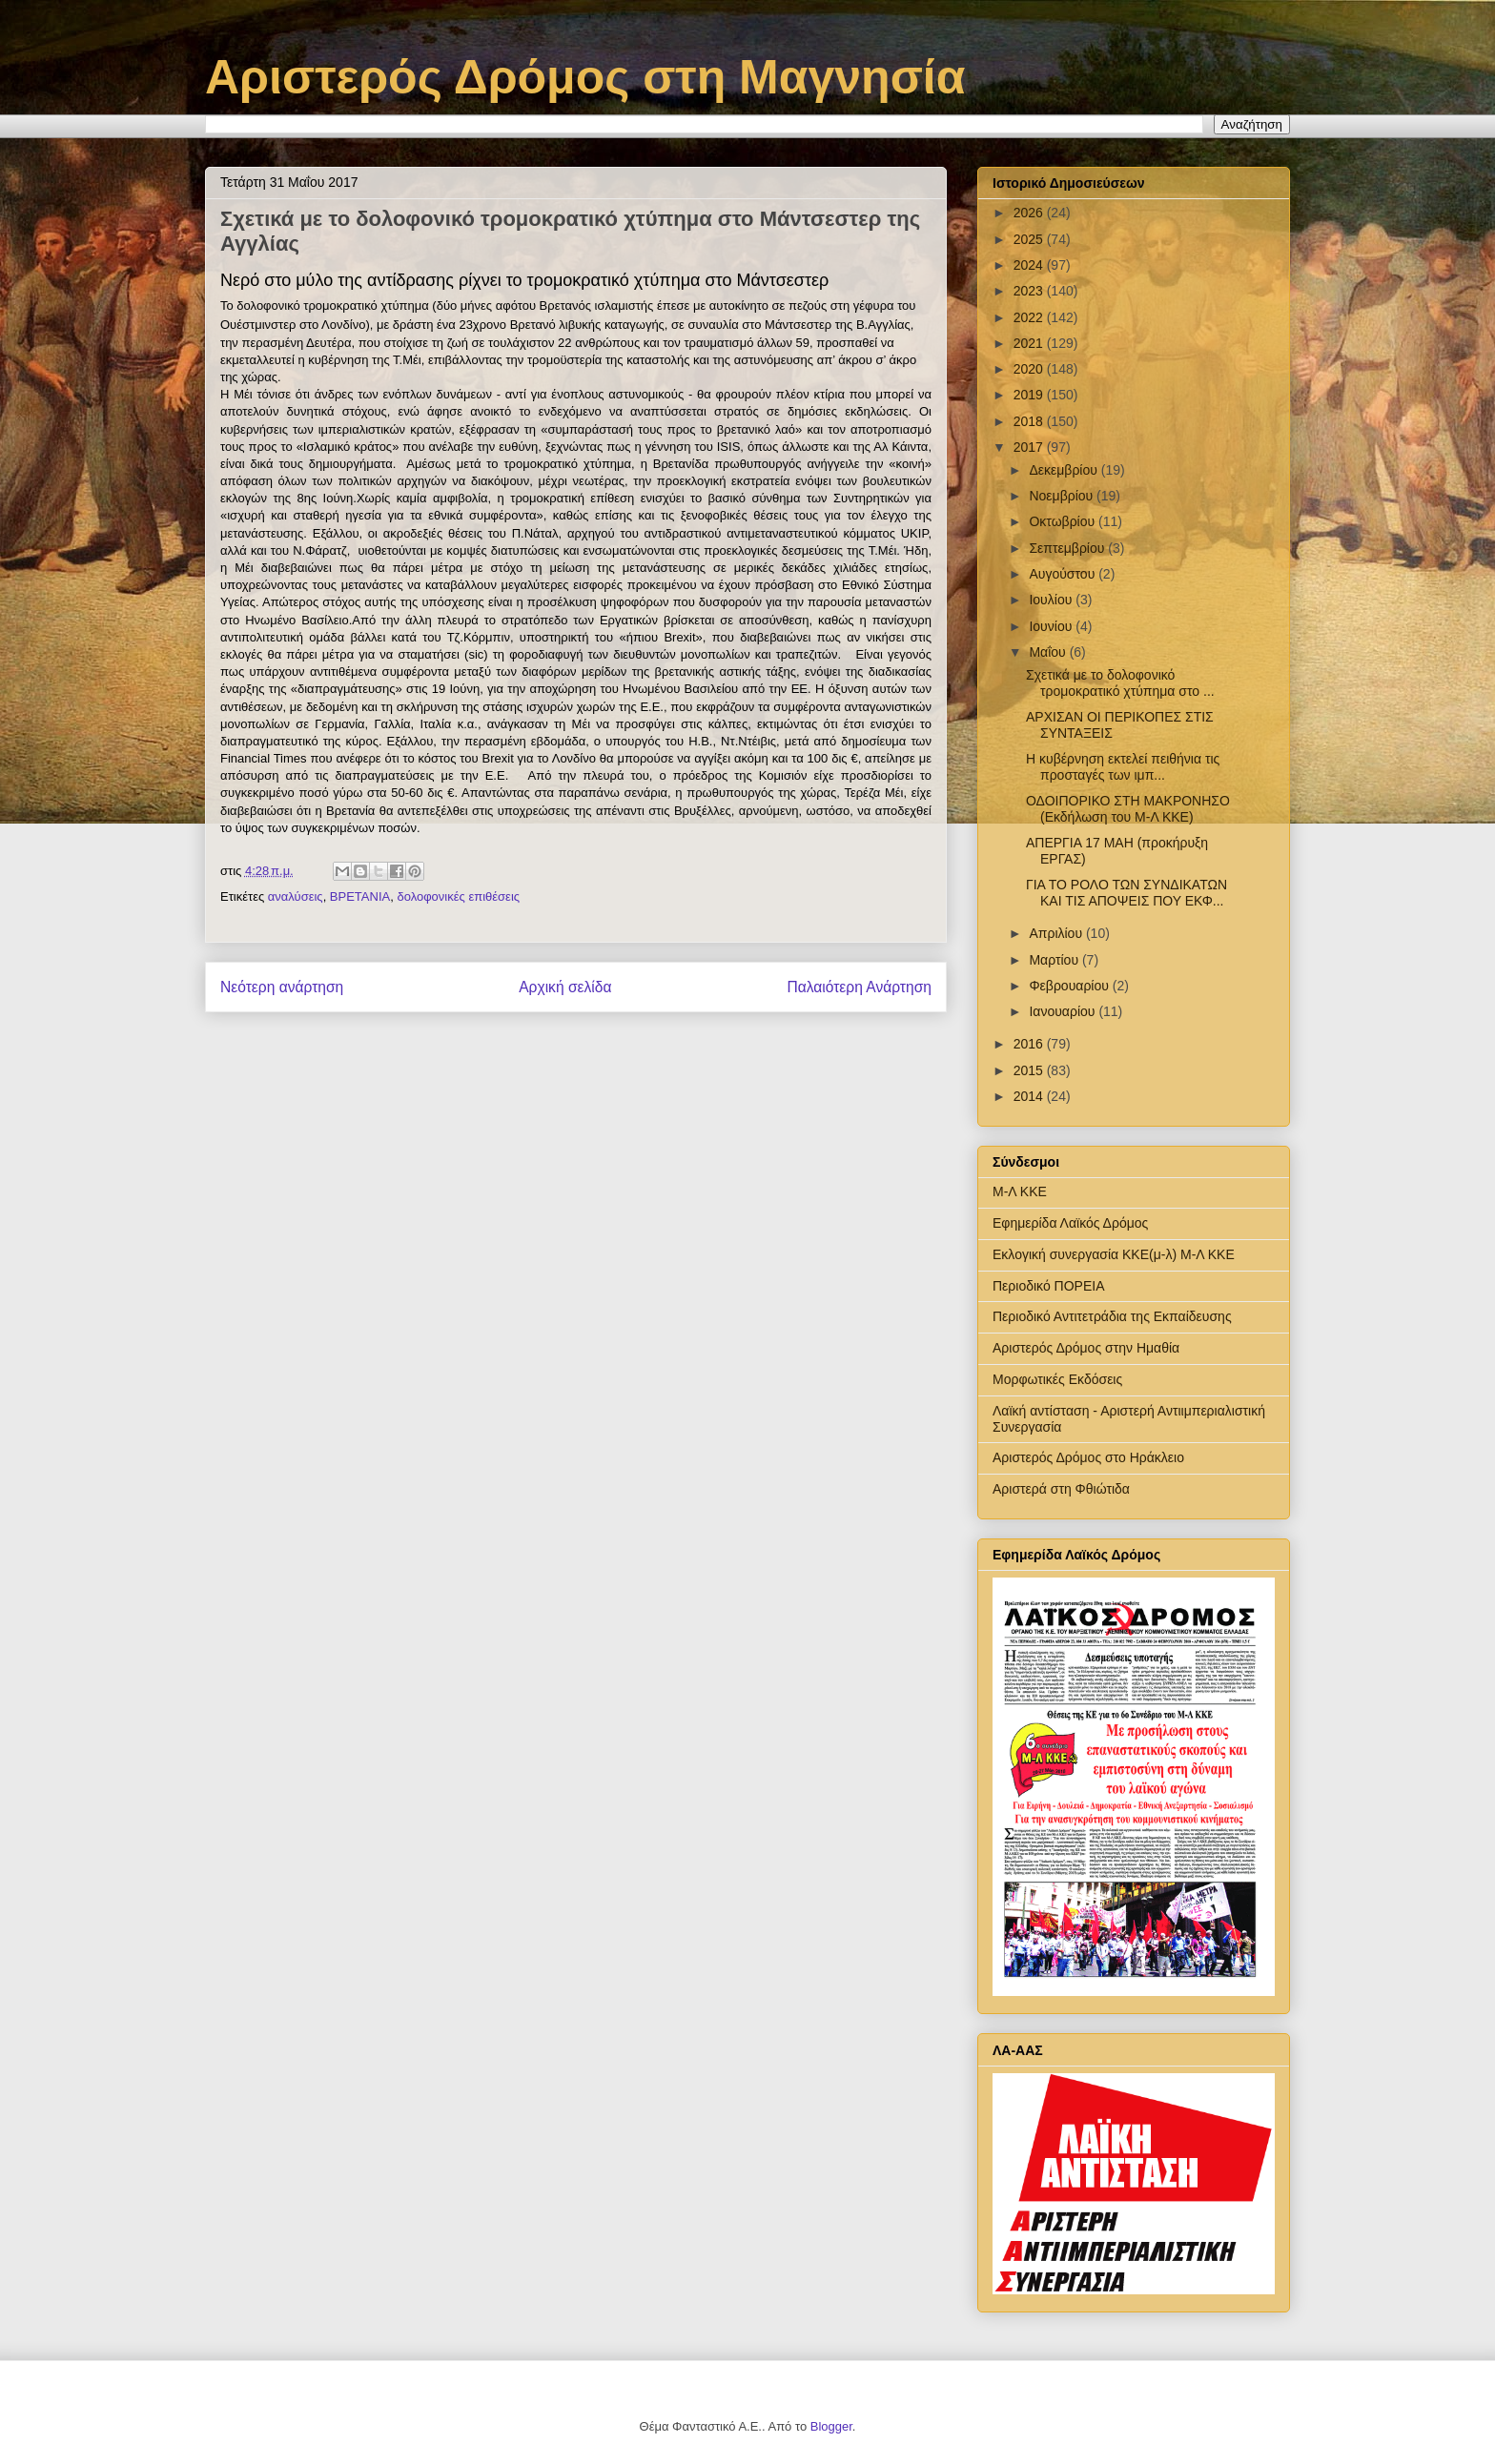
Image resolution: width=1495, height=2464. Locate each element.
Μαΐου (1049, 652)
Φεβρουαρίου (1070, 985)
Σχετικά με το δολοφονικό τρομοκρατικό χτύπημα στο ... (1120, 683)
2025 (1030, 239)
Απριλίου (1057, 933)
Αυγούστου (1063, 573)
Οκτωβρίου (1063, 521)
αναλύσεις (295, 896)
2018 (1030, 421)
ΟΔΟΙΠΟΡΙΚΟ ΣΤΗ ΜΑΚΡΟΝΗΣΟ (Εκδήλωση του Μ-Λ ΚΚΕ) (1128, 809)
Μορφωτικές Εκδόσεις (1057, 1379)
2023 (1030, 290)
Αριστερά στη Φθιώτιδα (1061, 1489)
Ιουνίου (1052, 626)
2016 (1030, 1043)
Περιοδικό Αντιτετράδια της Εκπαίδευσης (1112, 1316)
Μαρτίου (1055, 959)
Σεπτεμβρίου (1068, 548)
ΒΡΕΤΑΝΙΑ (360, 896)
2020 (1030, 369)
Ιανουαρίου (1063, 1011)
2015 (1030, 1070)
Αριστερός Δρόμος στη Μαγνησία (585, 77)
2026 (1030, 212)
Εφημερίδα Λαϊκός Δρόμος (1070, 1223)
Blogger (831, 2426)
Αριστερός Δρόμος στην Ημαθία (1086, 1347)
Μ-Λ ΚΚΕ (1020, 1191)
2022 (1030, 317)
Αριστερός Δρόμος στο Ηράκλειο (1088, 1457)
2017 (1030, 447)
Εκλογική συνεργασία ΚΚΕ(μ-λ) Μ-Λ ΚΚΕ (1114, 1254)
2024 (1030, 265)
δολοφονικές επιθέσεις (458, 896)
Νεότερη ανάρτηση (281, 987)
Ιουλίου (1052, 599)
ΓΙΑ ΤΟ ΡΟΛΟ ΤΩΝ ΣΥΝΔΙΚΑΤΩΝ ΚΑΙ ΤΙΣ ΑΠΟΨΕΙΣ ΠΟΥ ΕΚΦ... (1126, 892)
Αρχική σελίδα (565, 987)
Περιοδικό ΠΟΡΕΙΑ (1049, 1285)
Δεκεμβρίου (1064, 470)
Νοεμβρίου (1062, 495)
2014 (1030, 1096)
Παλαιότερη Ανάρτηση (859, 987)
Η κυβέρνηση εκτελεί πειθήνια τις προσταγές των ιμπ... (1122, 767)
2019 (1030, 394)
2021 (1030, 343)
